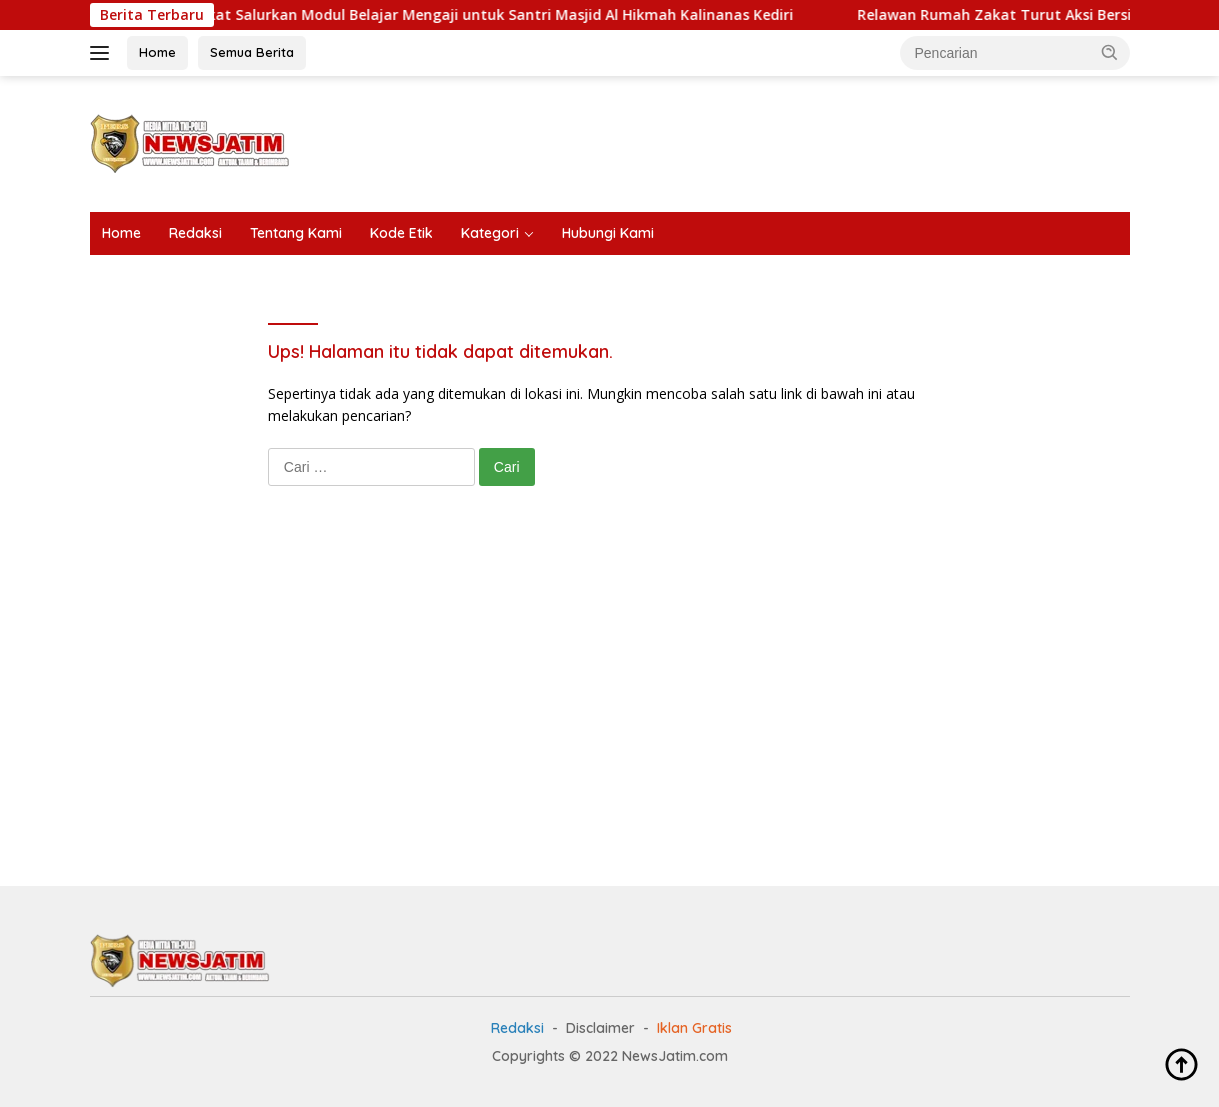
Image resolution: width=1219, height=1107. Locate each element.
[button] (1110, 52)
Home (157, 52)
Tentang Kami (296, 233)
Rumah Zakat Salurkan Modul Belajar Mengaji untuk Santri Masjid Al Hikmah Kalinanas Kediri (489, 15)
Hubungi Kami (608, 233)
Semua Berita (252, 52)
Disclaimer (600, 1028)
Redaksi (195, 233)
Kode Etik (401, 233)
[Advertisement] (766, 141)
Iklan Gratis (694, 1028)
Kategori (490, 233)
